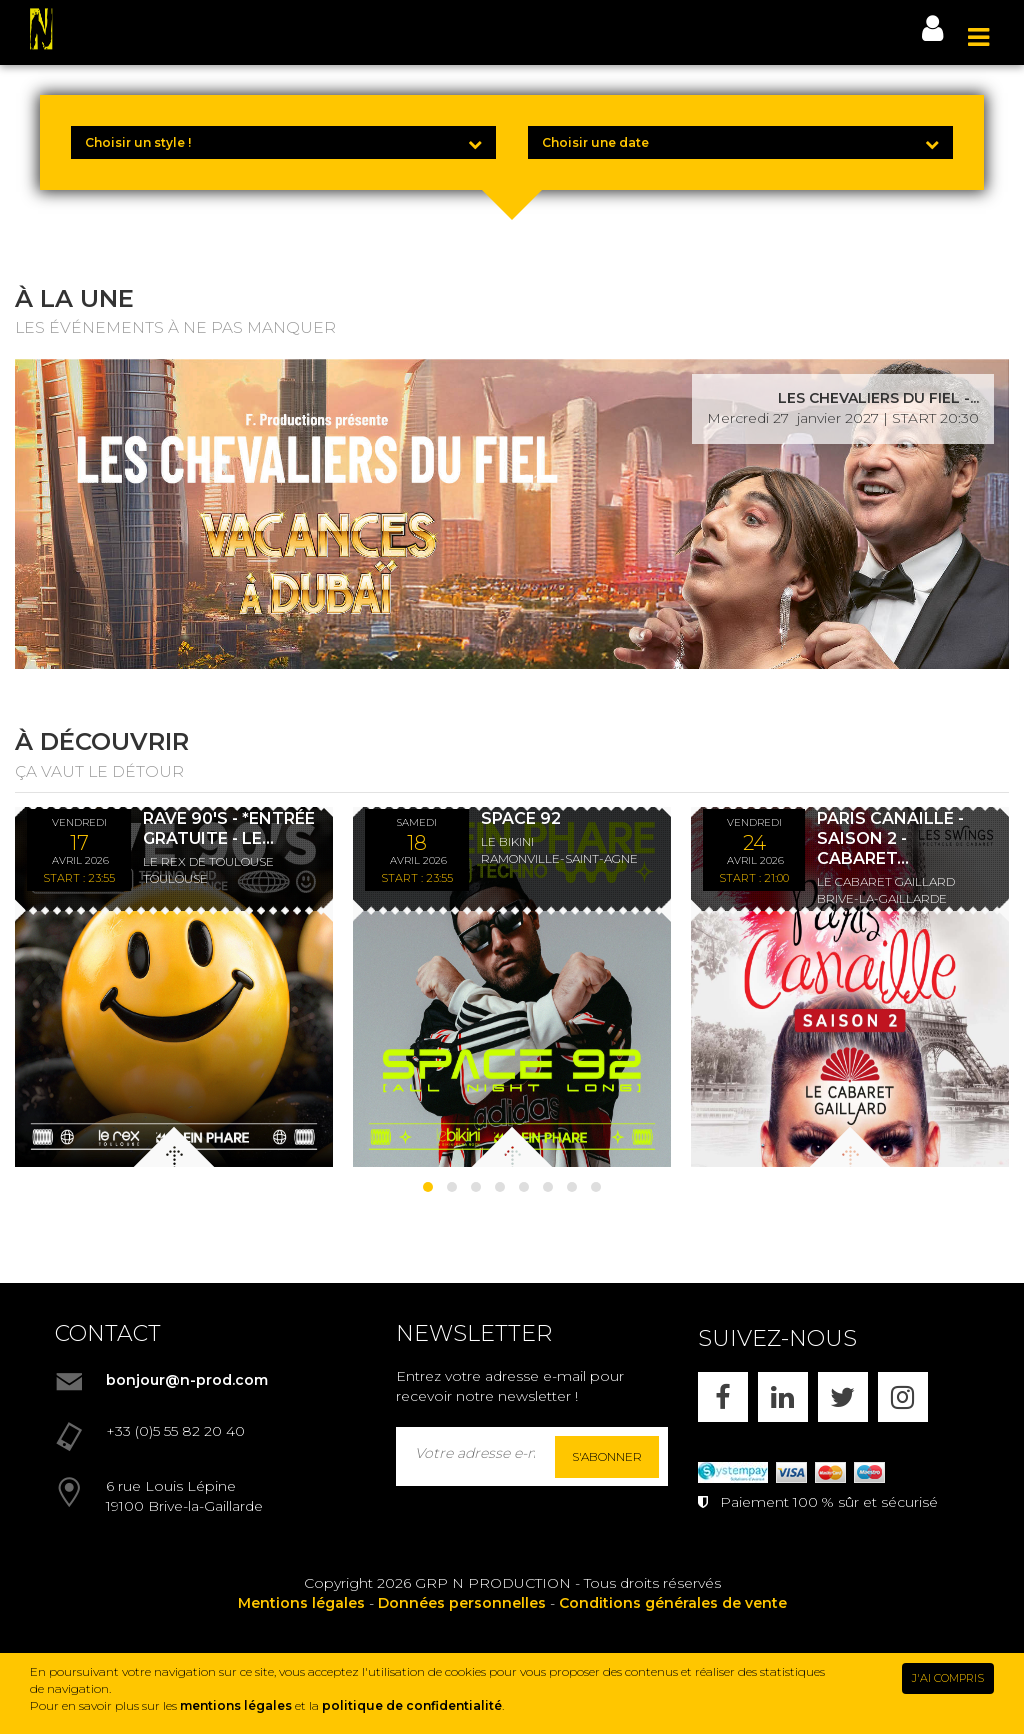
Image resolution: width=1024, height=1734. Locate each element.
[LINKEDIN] (783, 1397)
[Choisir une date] (740, 142)
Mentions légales (301, 1603)
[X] (843, 1397)
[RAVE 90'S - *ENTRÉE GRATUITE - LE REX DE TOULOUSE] (174, 987)
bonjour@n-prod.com (187, 1380)
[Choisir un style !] (283, 142)
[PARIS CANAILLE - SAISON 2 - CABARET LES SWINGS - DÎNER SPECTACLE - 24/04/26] (850, 987)
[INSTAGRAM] (903, 1397)
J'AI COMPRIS (948, 1678)
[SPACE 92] (512, 987)
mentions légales (236, 1705)
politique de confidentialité (412, 1705)
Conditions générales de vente (673, 1603)
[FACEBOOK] (723, 1397)
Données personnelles (462, 1603)
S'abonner (607, 1456)
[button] (428, 1187)
